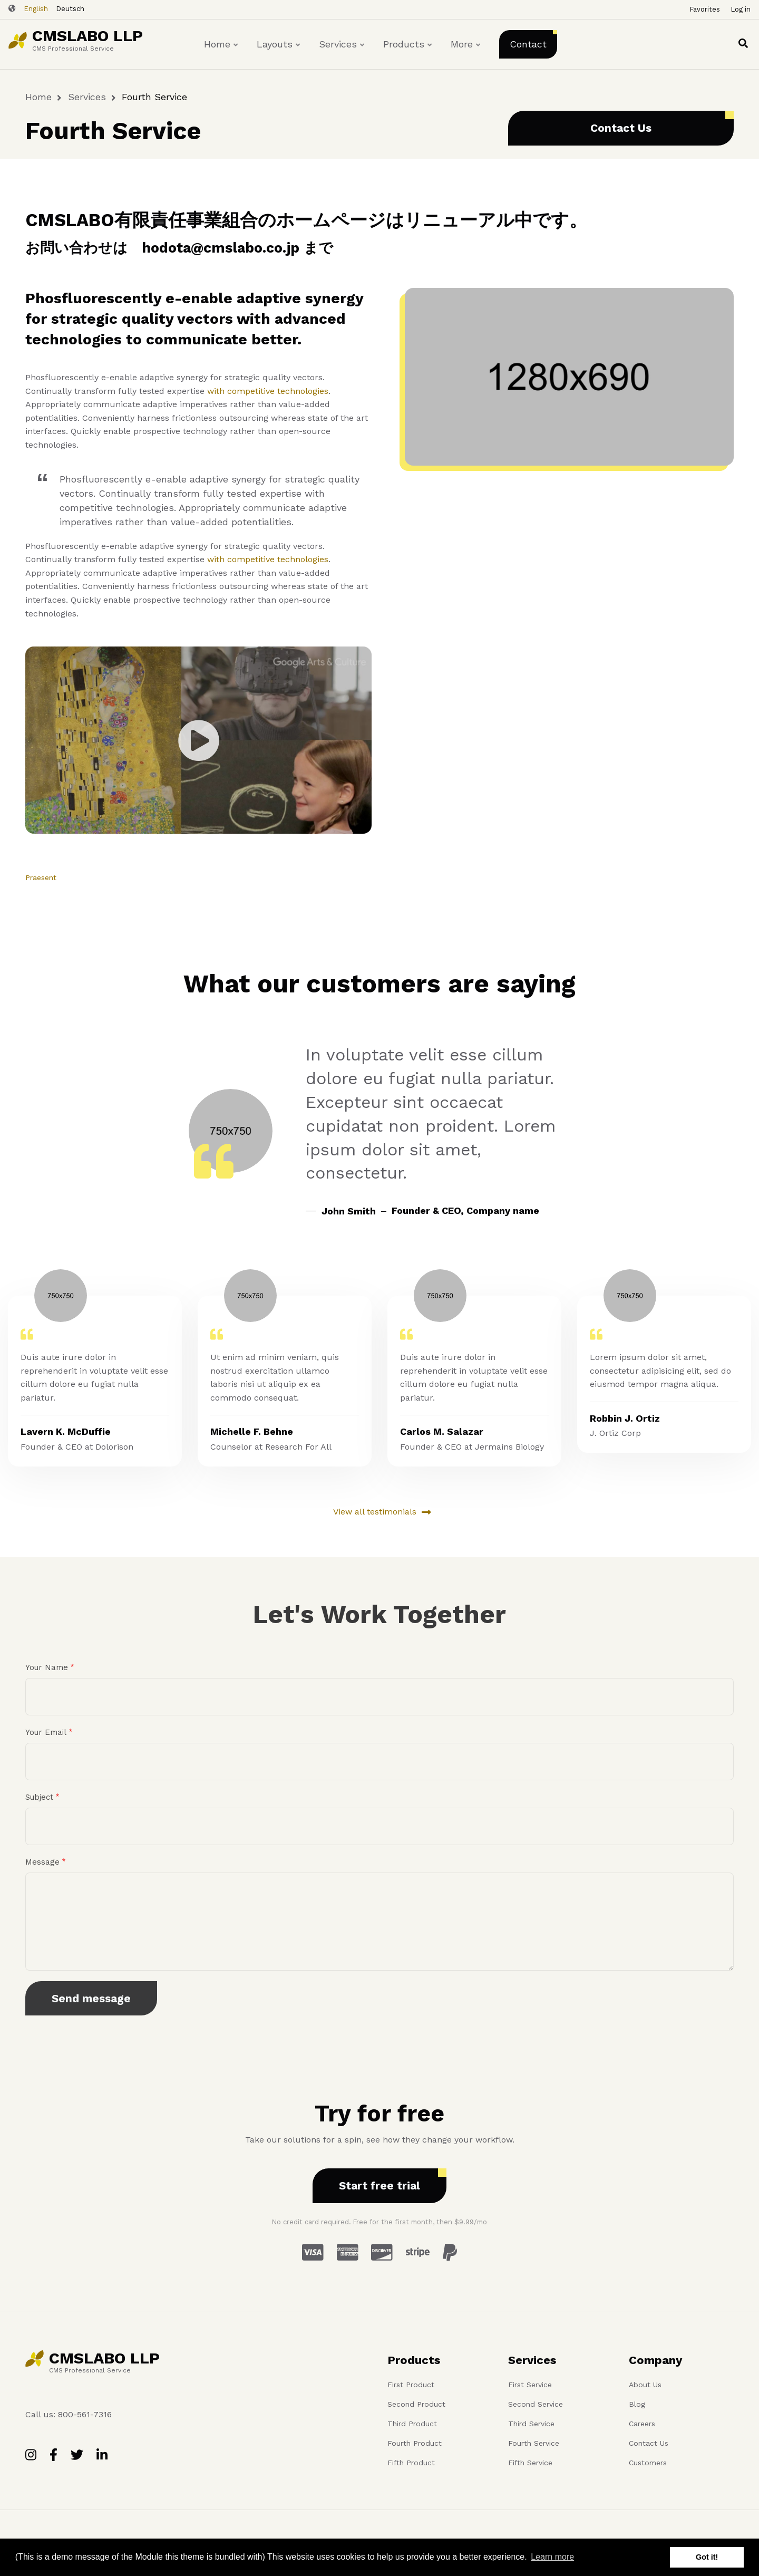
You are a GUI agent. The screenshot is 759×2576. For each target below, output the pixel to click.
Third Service (531, 2423)
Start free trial (379, 2185)
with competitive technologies (267, 391)
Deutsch (70, 9)
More (466, 53)
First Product (410, 2384)
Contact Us (620, 127)
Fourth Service (533, 2443)
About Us (645, 2384)
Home (221, 53)
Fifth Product (411, 2462)
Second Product (416, 2404)
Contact (528, 44)
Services (342, 53)
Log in (741, 9)
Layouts (279, 53)
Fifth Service (530, 2462)
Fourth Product (414, 2443)
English (36, 9)
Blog (637, 2404)
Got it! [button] (707, 2557)
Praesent (40, 877)
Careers (642, 2423)
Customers (648, 2462)
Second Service (535, 2404)
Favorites (704, 9)
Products (408, 53)
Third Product (412, 2423)
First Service (530, 2384)
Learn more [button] (552, 2556)
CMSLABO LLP (87, 35)
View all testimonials (374, 1512)
